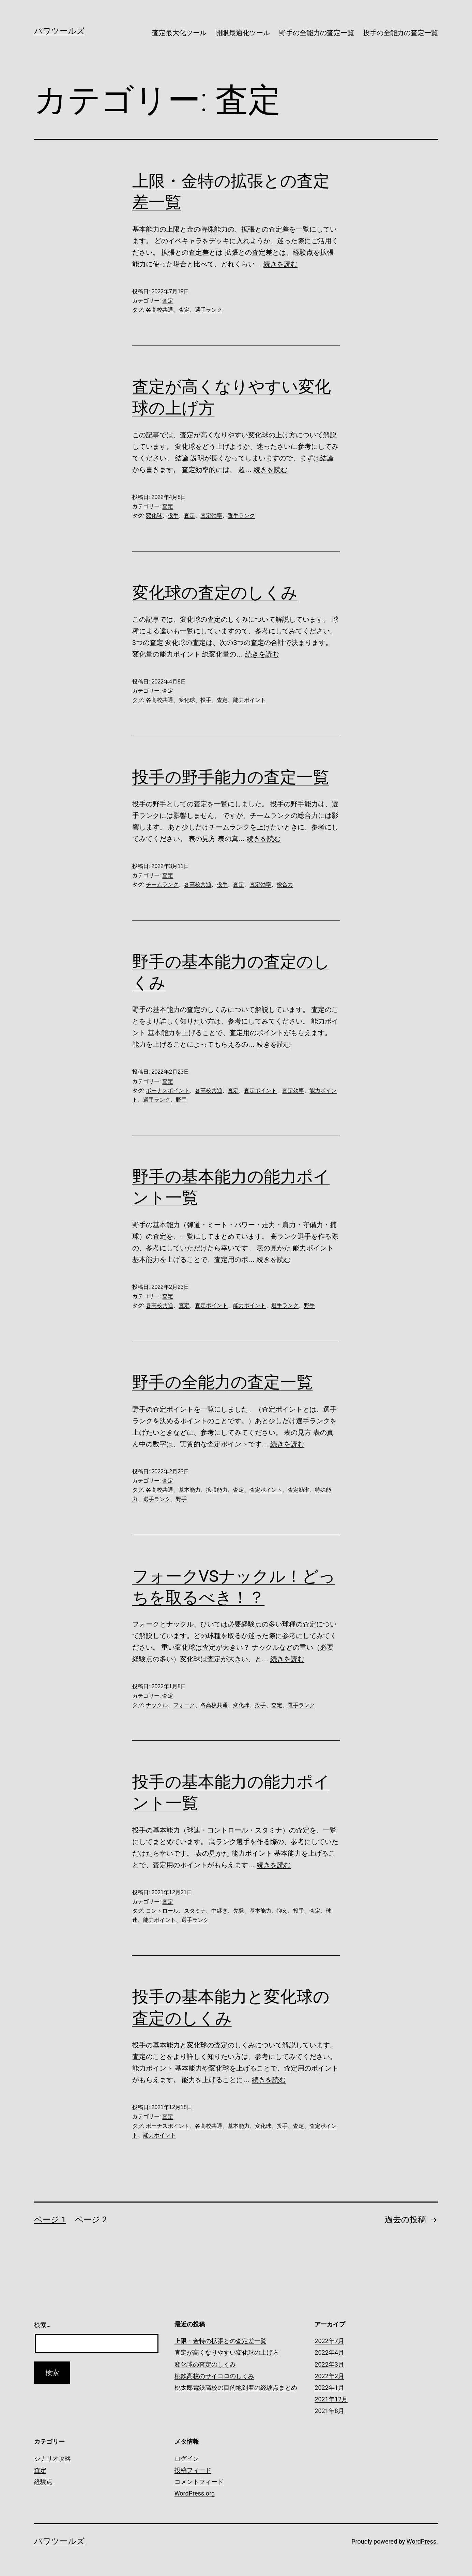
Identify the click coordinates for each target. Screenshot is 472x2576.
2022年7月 (329, 2340)
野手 (181, 1100)
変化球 (154, 515)
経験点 (43, 2481)
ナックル (157, 1705)
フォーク (184, 1705)
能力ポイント (249, 700)
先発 (238, 1911)
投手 (173, 515)
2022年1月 (329, 2387)
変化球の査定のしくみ (215, 592)
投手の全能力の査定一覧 (400, 33)
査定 (167, 301)
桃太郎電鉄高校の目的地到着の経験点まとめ (235, 2387)
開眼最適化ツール (242, 33)
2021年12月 (331, 2399)
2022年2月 (329, 2376)
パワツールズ (59, 31)
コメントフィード (199, 2481)
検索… (42, 2324)
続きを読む (280, 264)
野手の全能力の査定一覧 (316, 33)
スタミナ (195, 1911)
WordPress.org (194, 2493)
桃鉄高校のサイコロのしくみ (214, 2376)
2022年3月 (329, 2364)
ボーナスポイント (167, 1090)
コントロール (162, 1911)
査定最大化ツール (179, 33)
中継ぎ (219, 1911)
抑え (282, 1911)
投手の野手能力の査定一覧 (230, 777)
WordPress (421, 2541)
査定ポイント (260, 1090)
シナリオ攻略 (52, 2458)
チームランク (162, 884)
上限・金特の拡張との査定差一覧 (220, 2340)
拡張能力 (217, 1490)
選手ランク (208, 310)
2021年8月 (329, 2410)
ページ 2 (91, 2219)
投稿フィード (192, 2470)
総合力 (285, 884)
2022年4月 (329, 2352)
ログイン (186, 2458)
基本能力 (189, 1490)
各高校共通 (159, 310)
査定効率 (211, 515)
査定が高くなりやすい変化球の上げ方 (226, 2352)
